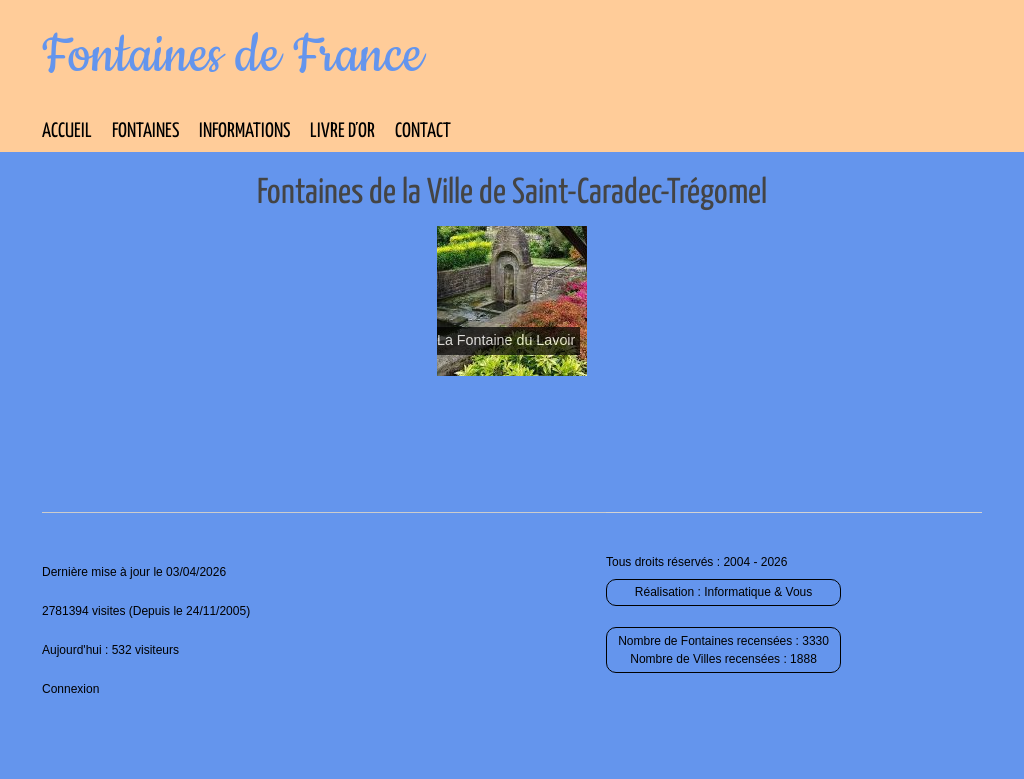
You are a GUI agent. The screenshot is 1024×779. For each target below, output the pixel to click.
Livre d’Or (342, 131)
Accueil (67, 131)
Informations (244, 131)
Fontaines (145, 131)
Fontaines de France (232, 56)
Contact (423, 131)
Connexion (70, 689)
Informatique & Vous (758, 592)
